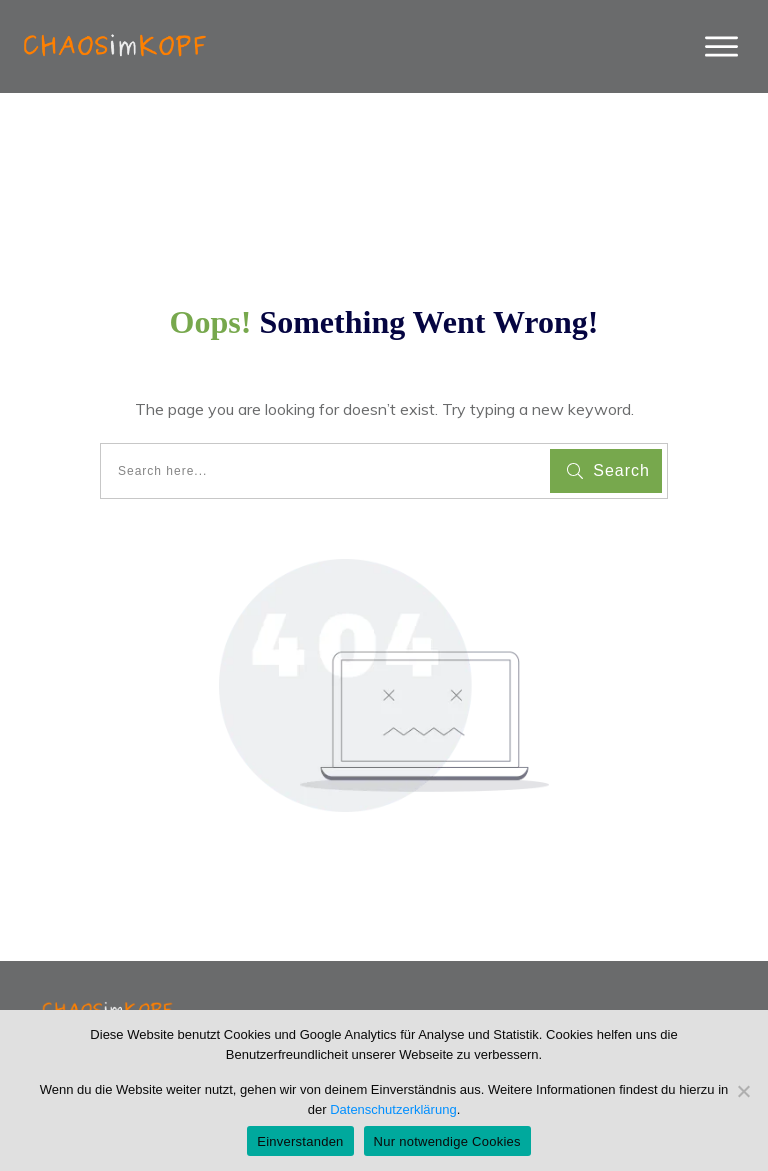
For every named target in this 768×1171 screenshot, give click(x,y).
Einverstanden (300, 1141)
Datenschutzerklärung (393, 1109)
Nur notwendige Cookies (447, 1141)
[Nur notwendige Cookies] (743, 1091)
